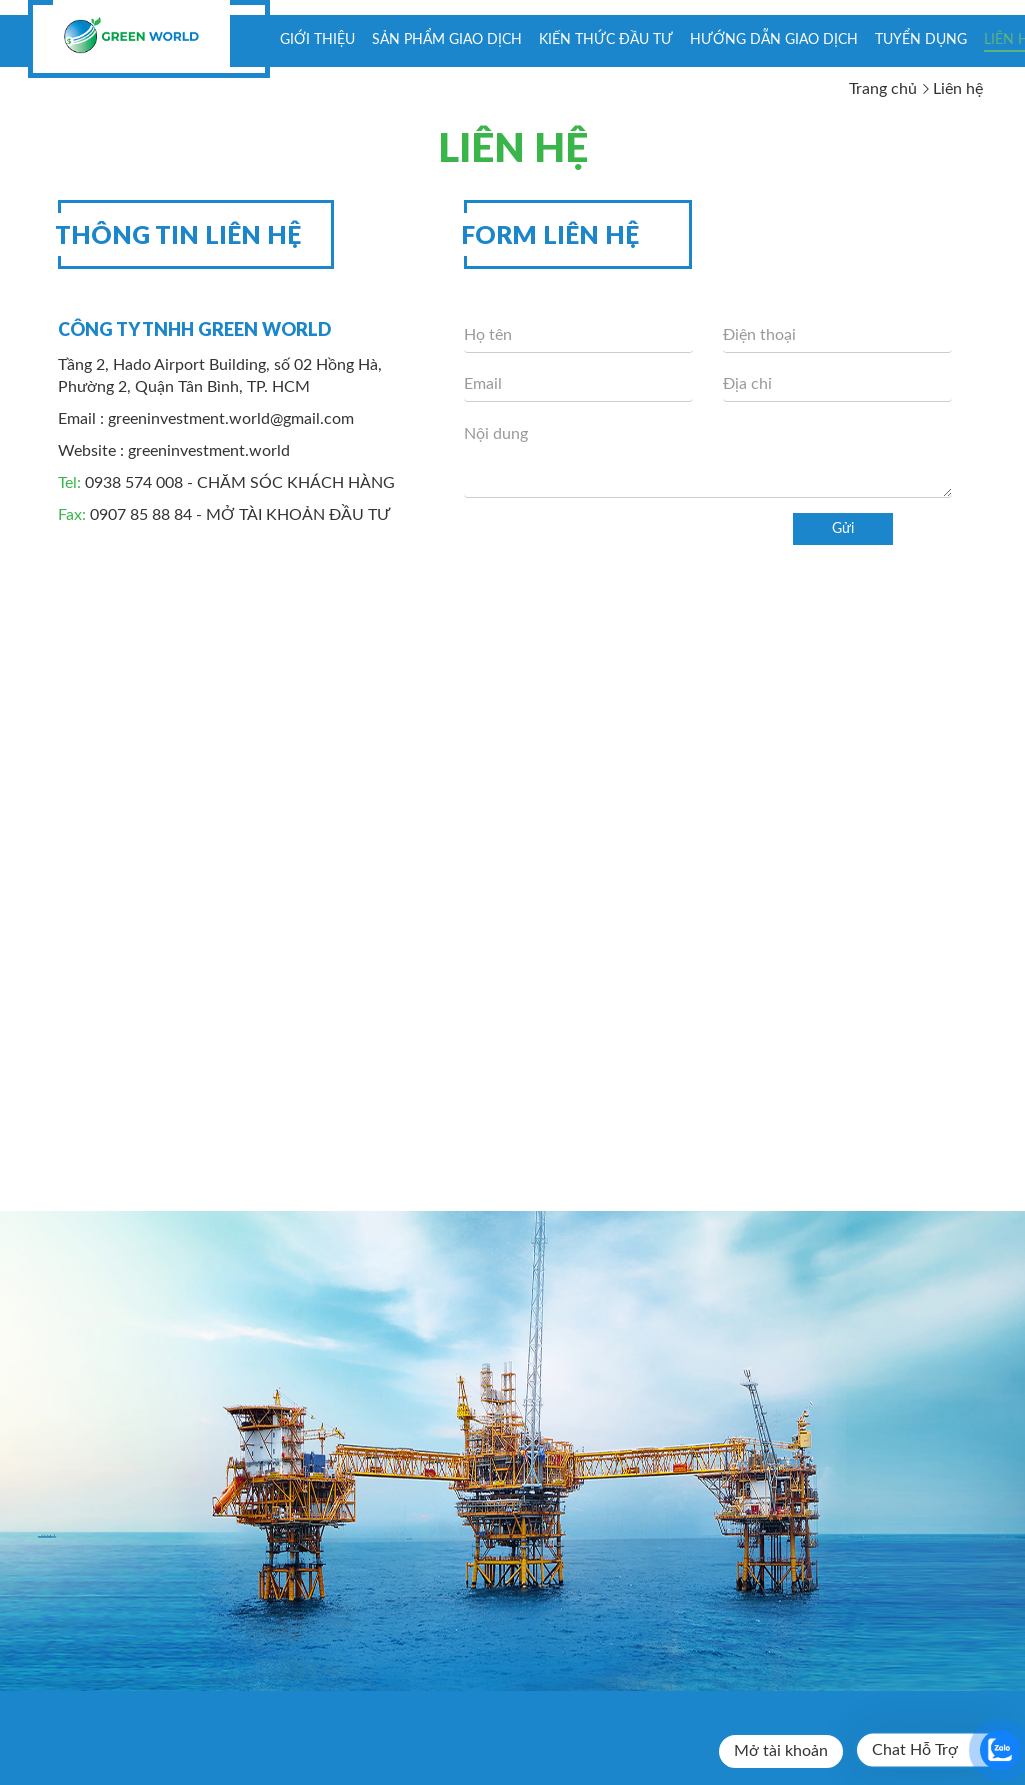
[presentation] (616, 552)
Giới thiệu (317, 40)
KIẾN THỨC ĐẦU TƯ (606, 40)
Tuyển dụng (921, 40)
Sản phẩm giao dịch (447, 40)
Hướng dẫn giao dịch (774, 40)
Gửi (843, 529)
